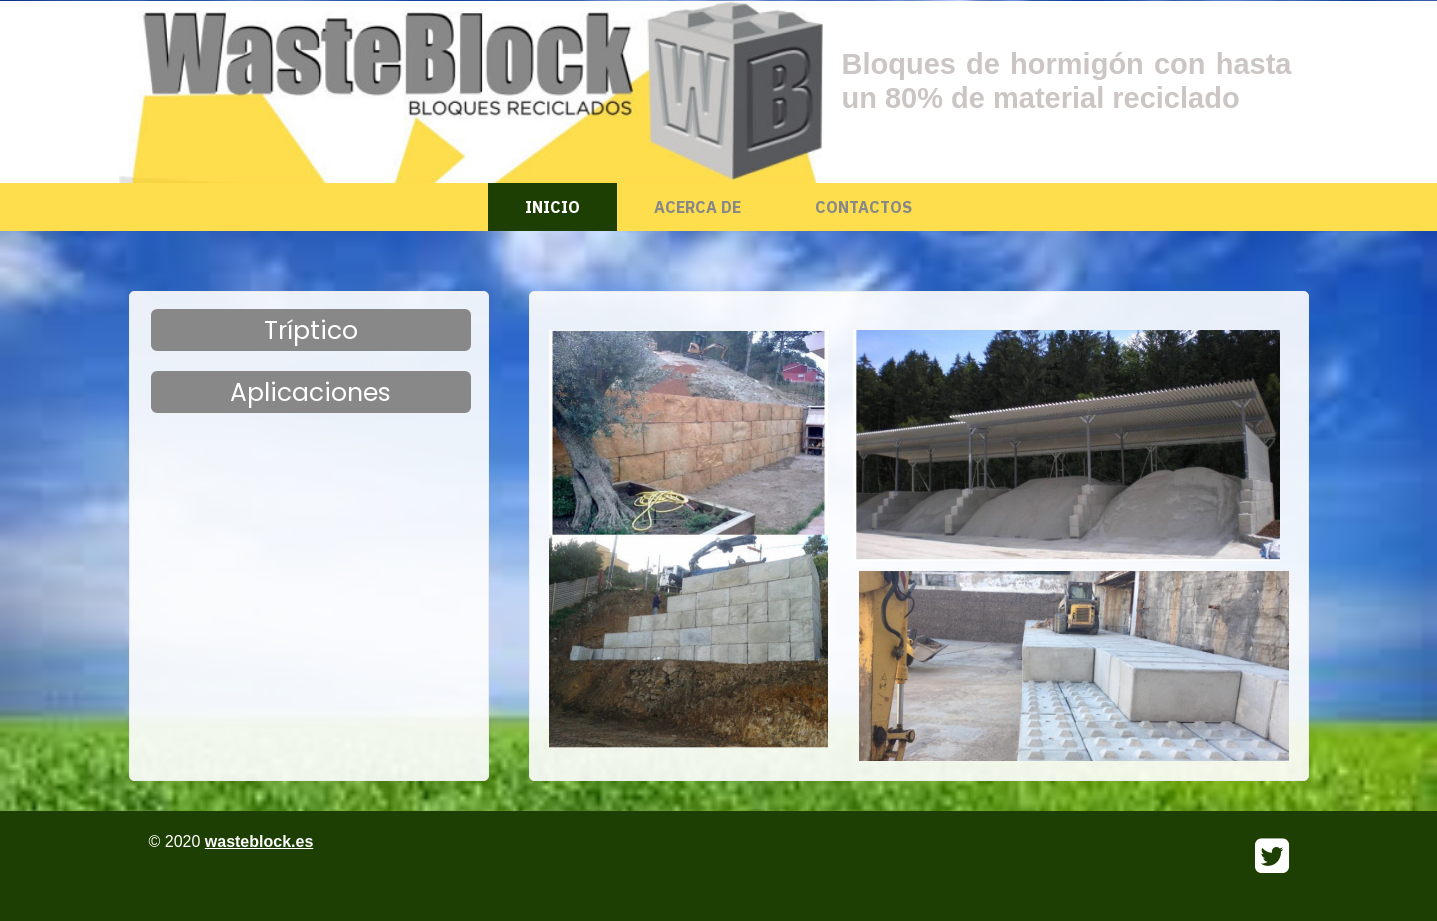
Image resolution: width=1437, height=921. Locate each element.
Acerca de (697, 207)
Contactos (863, 207)
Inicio (552, 207)
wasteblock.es (259, 841)
